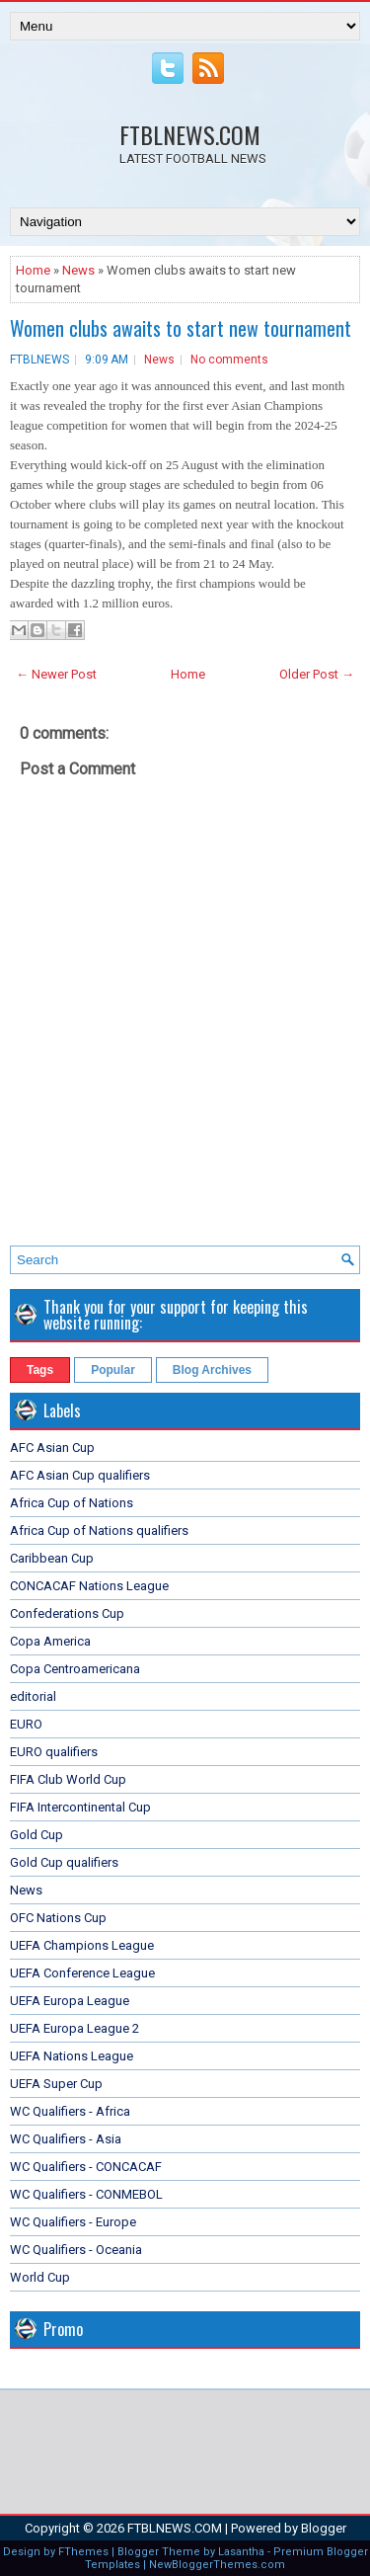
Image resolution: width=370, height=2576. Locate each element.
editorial (33, 1696)
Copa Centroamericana (75, 1668)
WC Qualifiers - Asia (65, 2139)
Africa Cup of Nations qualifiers (99, 1530)
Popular (113, 1370)
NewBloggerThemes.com (217, 2564)
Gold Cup (36, 1834)
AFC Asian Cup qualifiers (80, 1475)
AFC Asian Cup (52, 1447)
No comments (229, 359)
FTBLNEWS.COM (189, 134)
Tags (40, 1370)
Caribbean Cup (52, 1558)
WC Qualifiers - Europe (73, 2221)
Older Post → (316, 674)
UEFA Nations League (71, 2056)
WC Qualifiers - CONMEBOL (86, 2194)
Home (33, 270)
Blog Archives (212, 1370)
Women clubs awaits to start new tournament (180, 328)
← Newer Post (56, 674)
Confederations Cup (67, 1613)
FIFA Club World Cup (68, 1779)
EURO (26, 1724)
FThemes (83, 2551)
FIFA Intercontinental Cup (80, 1807)
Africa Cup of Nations (71, 1502)
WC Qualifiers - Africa (70, 2111)
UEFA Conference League (82, 1973)
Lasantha (241, 2551)
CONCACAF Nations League (89, 1585)
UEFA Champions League (82, 1945)
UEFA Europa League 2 (74, 2028)
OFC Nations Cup (58, 1917)
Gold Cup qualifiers (64, 1862)
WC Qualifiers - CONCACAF (86, 2166)
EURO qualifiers (54, 1751)
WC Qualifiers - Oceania (76, 2249)
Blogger (323, 2528)
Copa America (50, 1641)
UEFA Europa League (69, 2000)
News (78, 270)
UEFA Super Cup (56, 2083)
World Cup (40, 2277)
